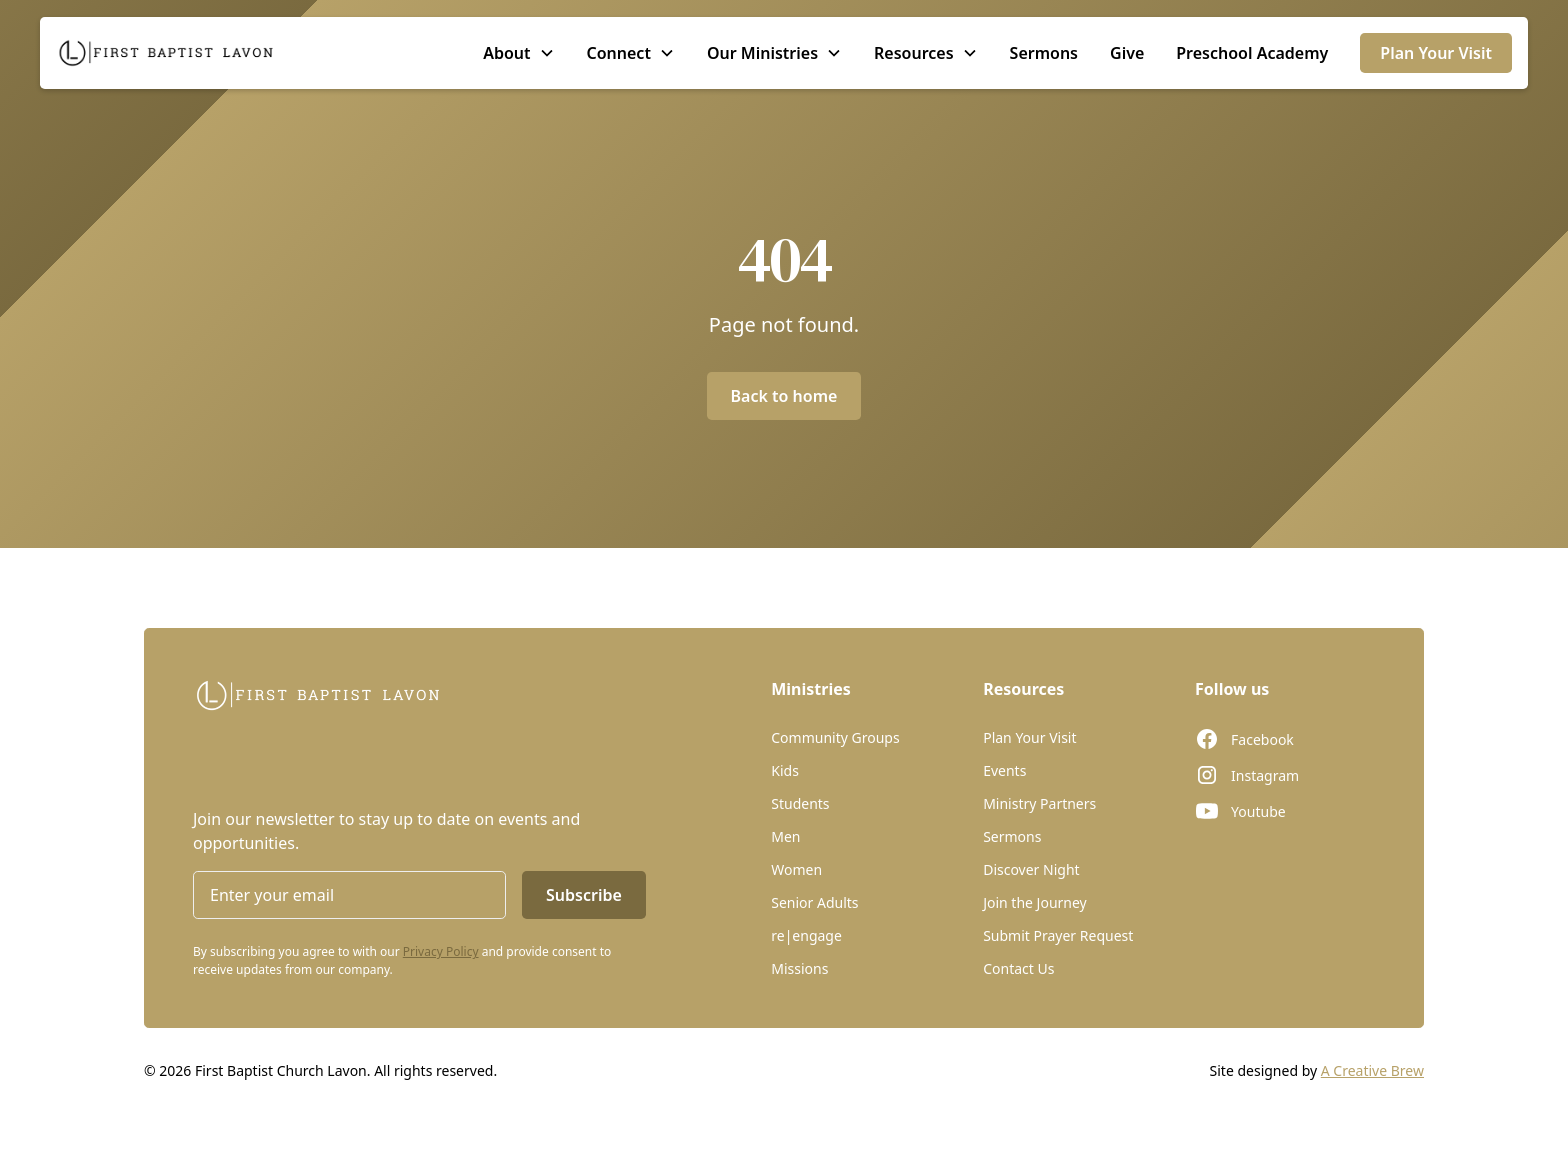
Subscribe (584, 895)
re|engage (806, 935)
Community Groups (835, 737)
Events (1004, 770)
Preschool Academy (1252, 53)
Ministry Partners (1039, 803)
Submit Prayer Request (1058, 935)
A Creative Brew (1372, 1070)
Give (1127, 53)
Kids (785, 770)
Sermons (1044, 53)
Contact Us (1018, 968)
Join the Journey (1035, 902)
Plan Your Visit (1436, 53)
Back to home (784, 396)
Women (796, 869)
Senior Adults (814, 902)
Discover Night (1031, 869)
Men (785, 836)
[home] (166, 53)
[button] (518, 53)
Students (800, 803)
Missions (799, 968)
